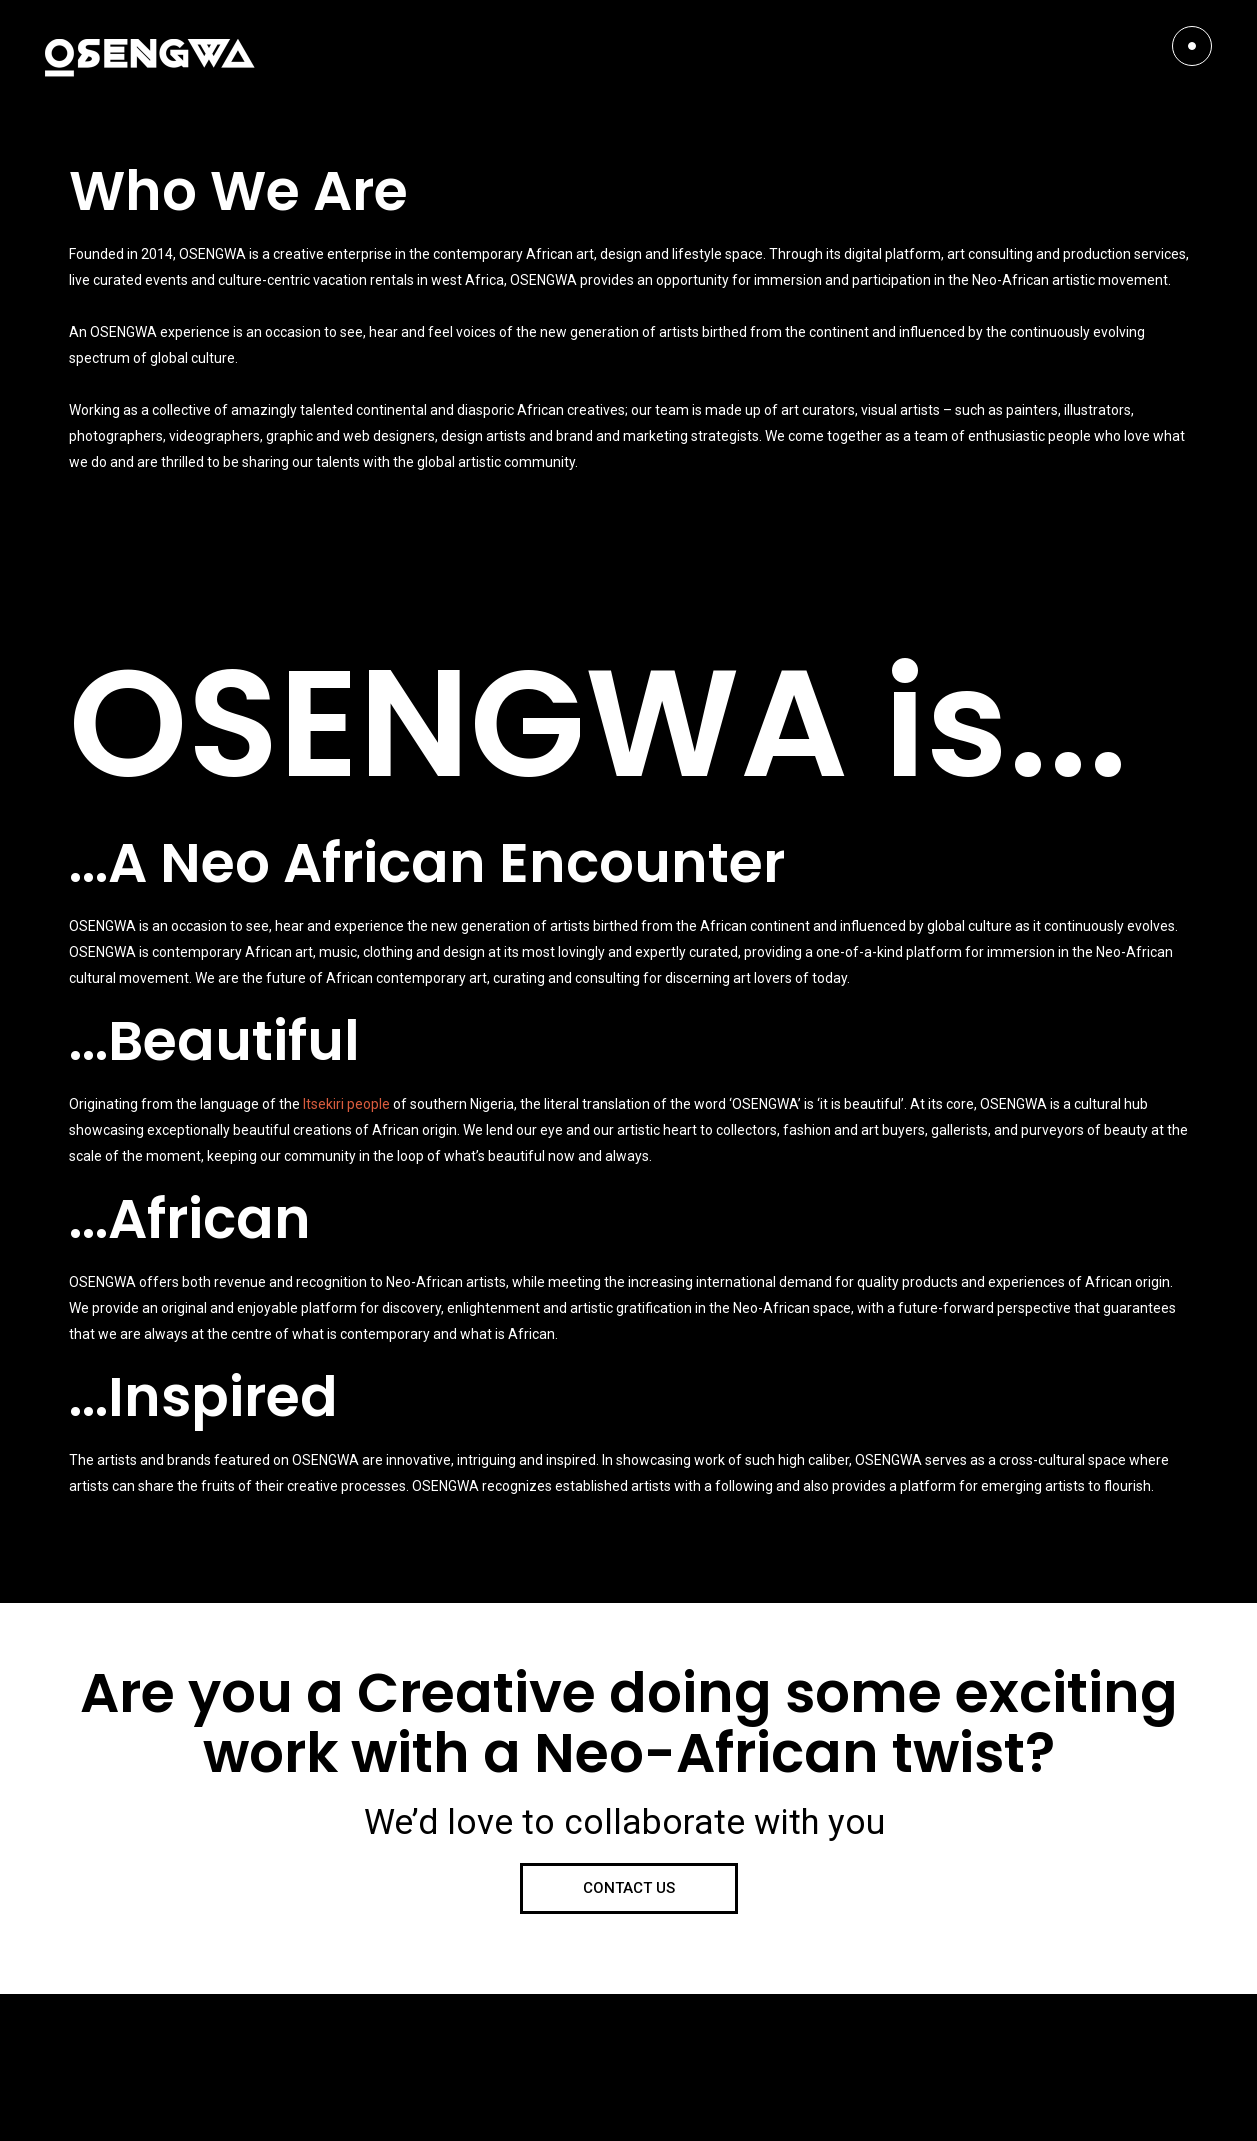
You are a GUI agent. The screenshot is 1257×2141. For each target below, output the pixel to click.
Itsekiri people (346, 1104)
